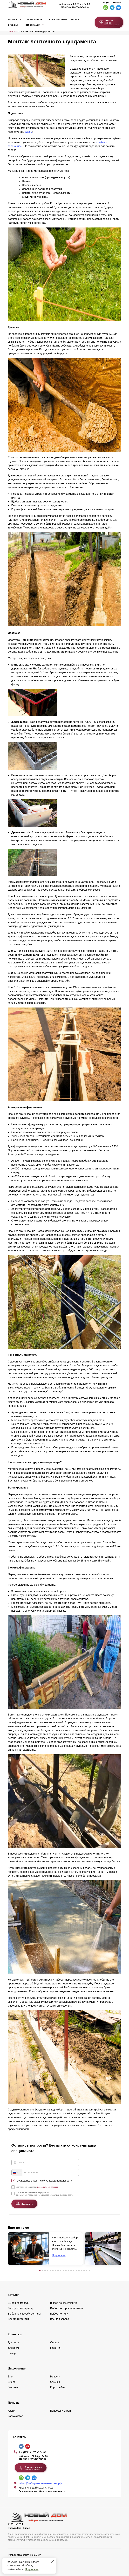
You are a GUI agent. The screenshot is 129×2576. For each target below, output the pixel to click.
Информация (32, 25)
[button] (40, 2270)
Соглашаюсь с (44, 2180)
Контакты (13, 2387)
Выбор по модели (18, 2302)
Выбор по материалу (20, 2308)
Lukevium (35, 2554)
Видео (12, 2381)
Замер (12, 2353)
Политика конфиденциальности (27, 2559)
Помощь (14, 2402)
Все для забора (59, 2318)
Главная (12, 31)
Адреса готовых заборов (64, 19)
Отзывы (13, 25)
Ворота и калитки (18, 2318)
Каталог (12, 19)
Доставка (13, 2342)
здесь (28, 131)
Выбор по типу (59, 2313)
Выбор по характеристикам (66, 2308)
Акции (11, 2410)
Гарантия (55, 2347)
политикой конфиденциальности (52, 2180)
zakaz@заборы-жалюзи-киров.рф (40, 2483)
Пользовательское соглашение (26, 2563)
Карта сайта (57, 2387)
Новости (55, 2376)
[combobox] (17, 2172)
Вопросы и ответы (61, 2410)
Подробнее (31, 2569)
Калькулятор (34, 19)
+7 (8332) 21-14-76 (112, 2)
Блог (11, 2376)
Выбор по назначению (63, 2302)
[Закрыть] (52, 2561)
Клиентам (15, 2334)
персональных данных (47, 2187)
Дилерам (13, 2347)
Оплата (54, 2342)
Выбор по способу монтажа (24, 2313)
